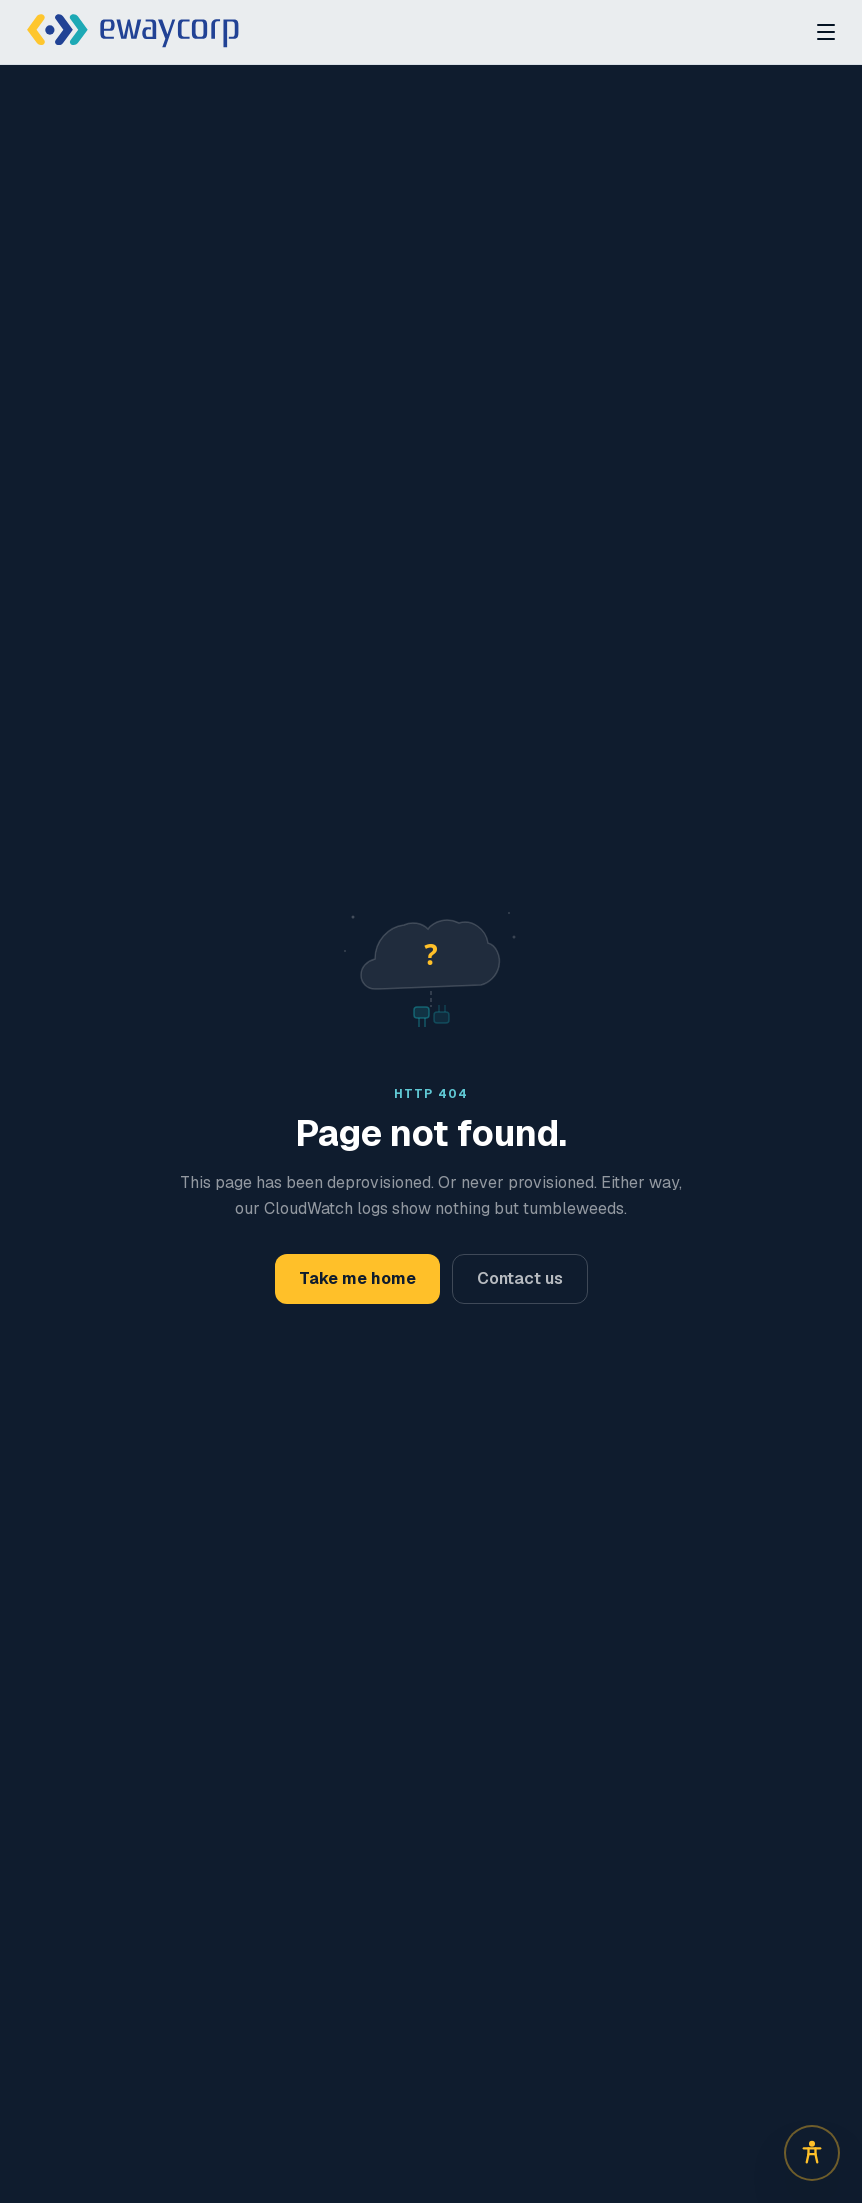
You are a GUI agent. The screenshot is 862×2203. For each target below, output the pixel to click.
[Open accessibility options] (812, 2153)
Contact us (520, 1278)
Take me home (357, 1278)
